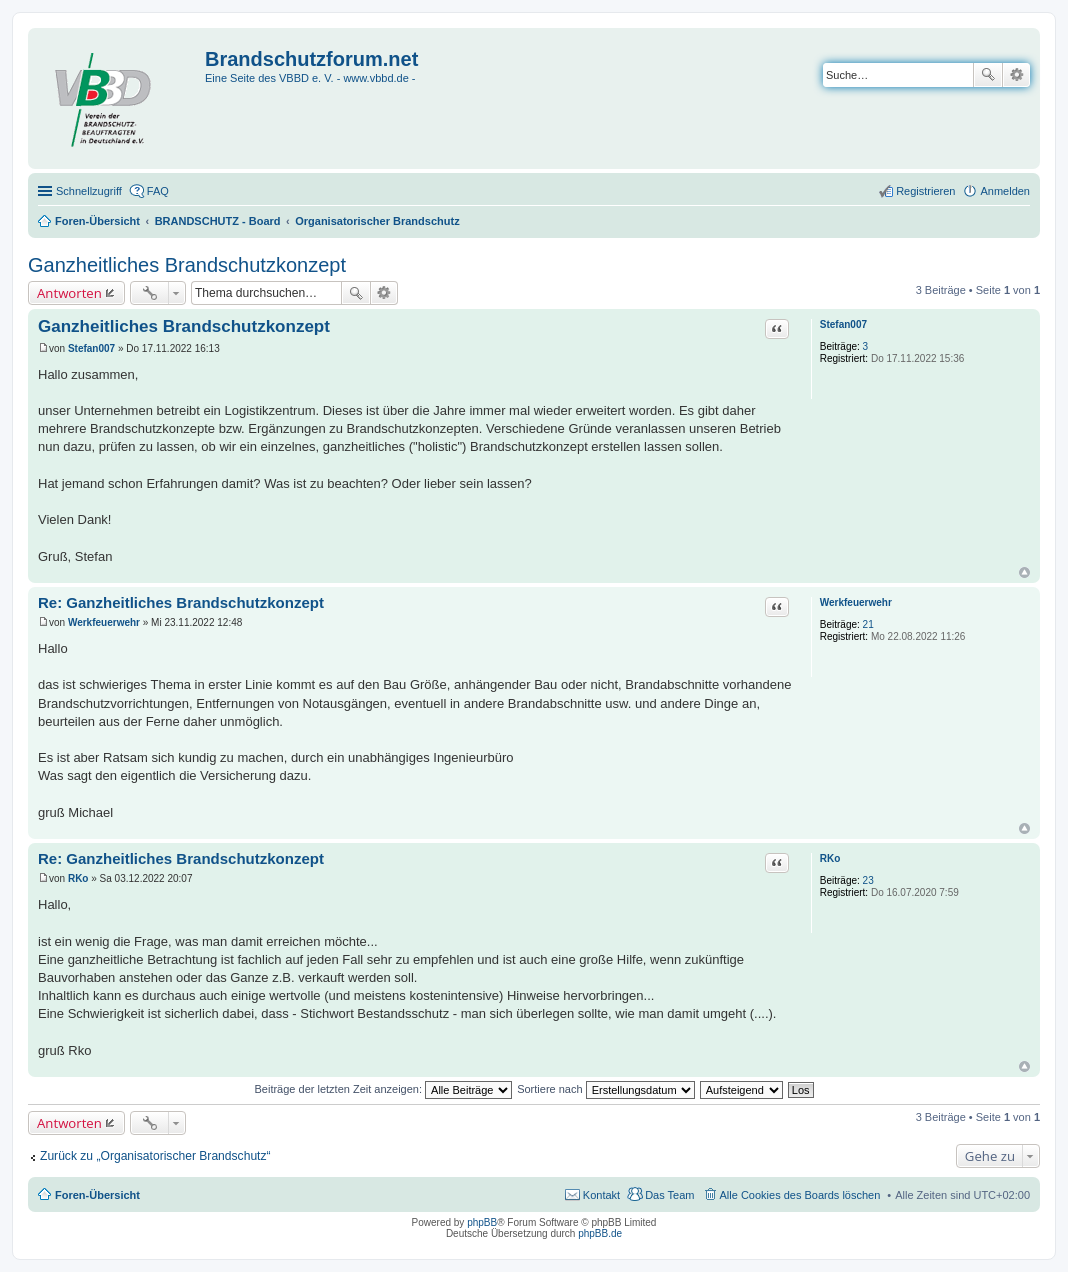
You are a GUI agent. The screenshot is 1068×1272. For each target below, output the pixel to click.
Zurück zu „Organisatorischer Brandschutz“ (155, 1156)
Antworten (69, 293)
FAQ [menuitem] (158, 191)
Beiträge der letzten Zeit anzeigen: (383, 1089)
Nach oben (1024, 572)
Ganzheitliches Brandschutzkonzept (187, 265)
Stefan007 (843, 324)
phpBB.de (600, 1233)
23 (868, 880)
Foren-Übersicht (97, 1195)
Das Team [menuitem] (669, 1195)
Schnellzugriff (89, 191)
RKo (830, 858)
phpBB (482, 1222)
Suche (988, 75)
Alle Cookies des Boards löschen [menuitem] (800, 1195)
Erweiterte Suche (1016, 75)
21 (868, 624)
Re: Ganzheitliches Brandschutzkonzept (181, 602)
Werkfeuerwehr (856, 602)
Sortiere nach (605, 1089)
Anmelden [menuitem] (1005, 191)
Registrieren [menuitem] (925, 191)
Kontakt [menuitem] (601, 1195)
